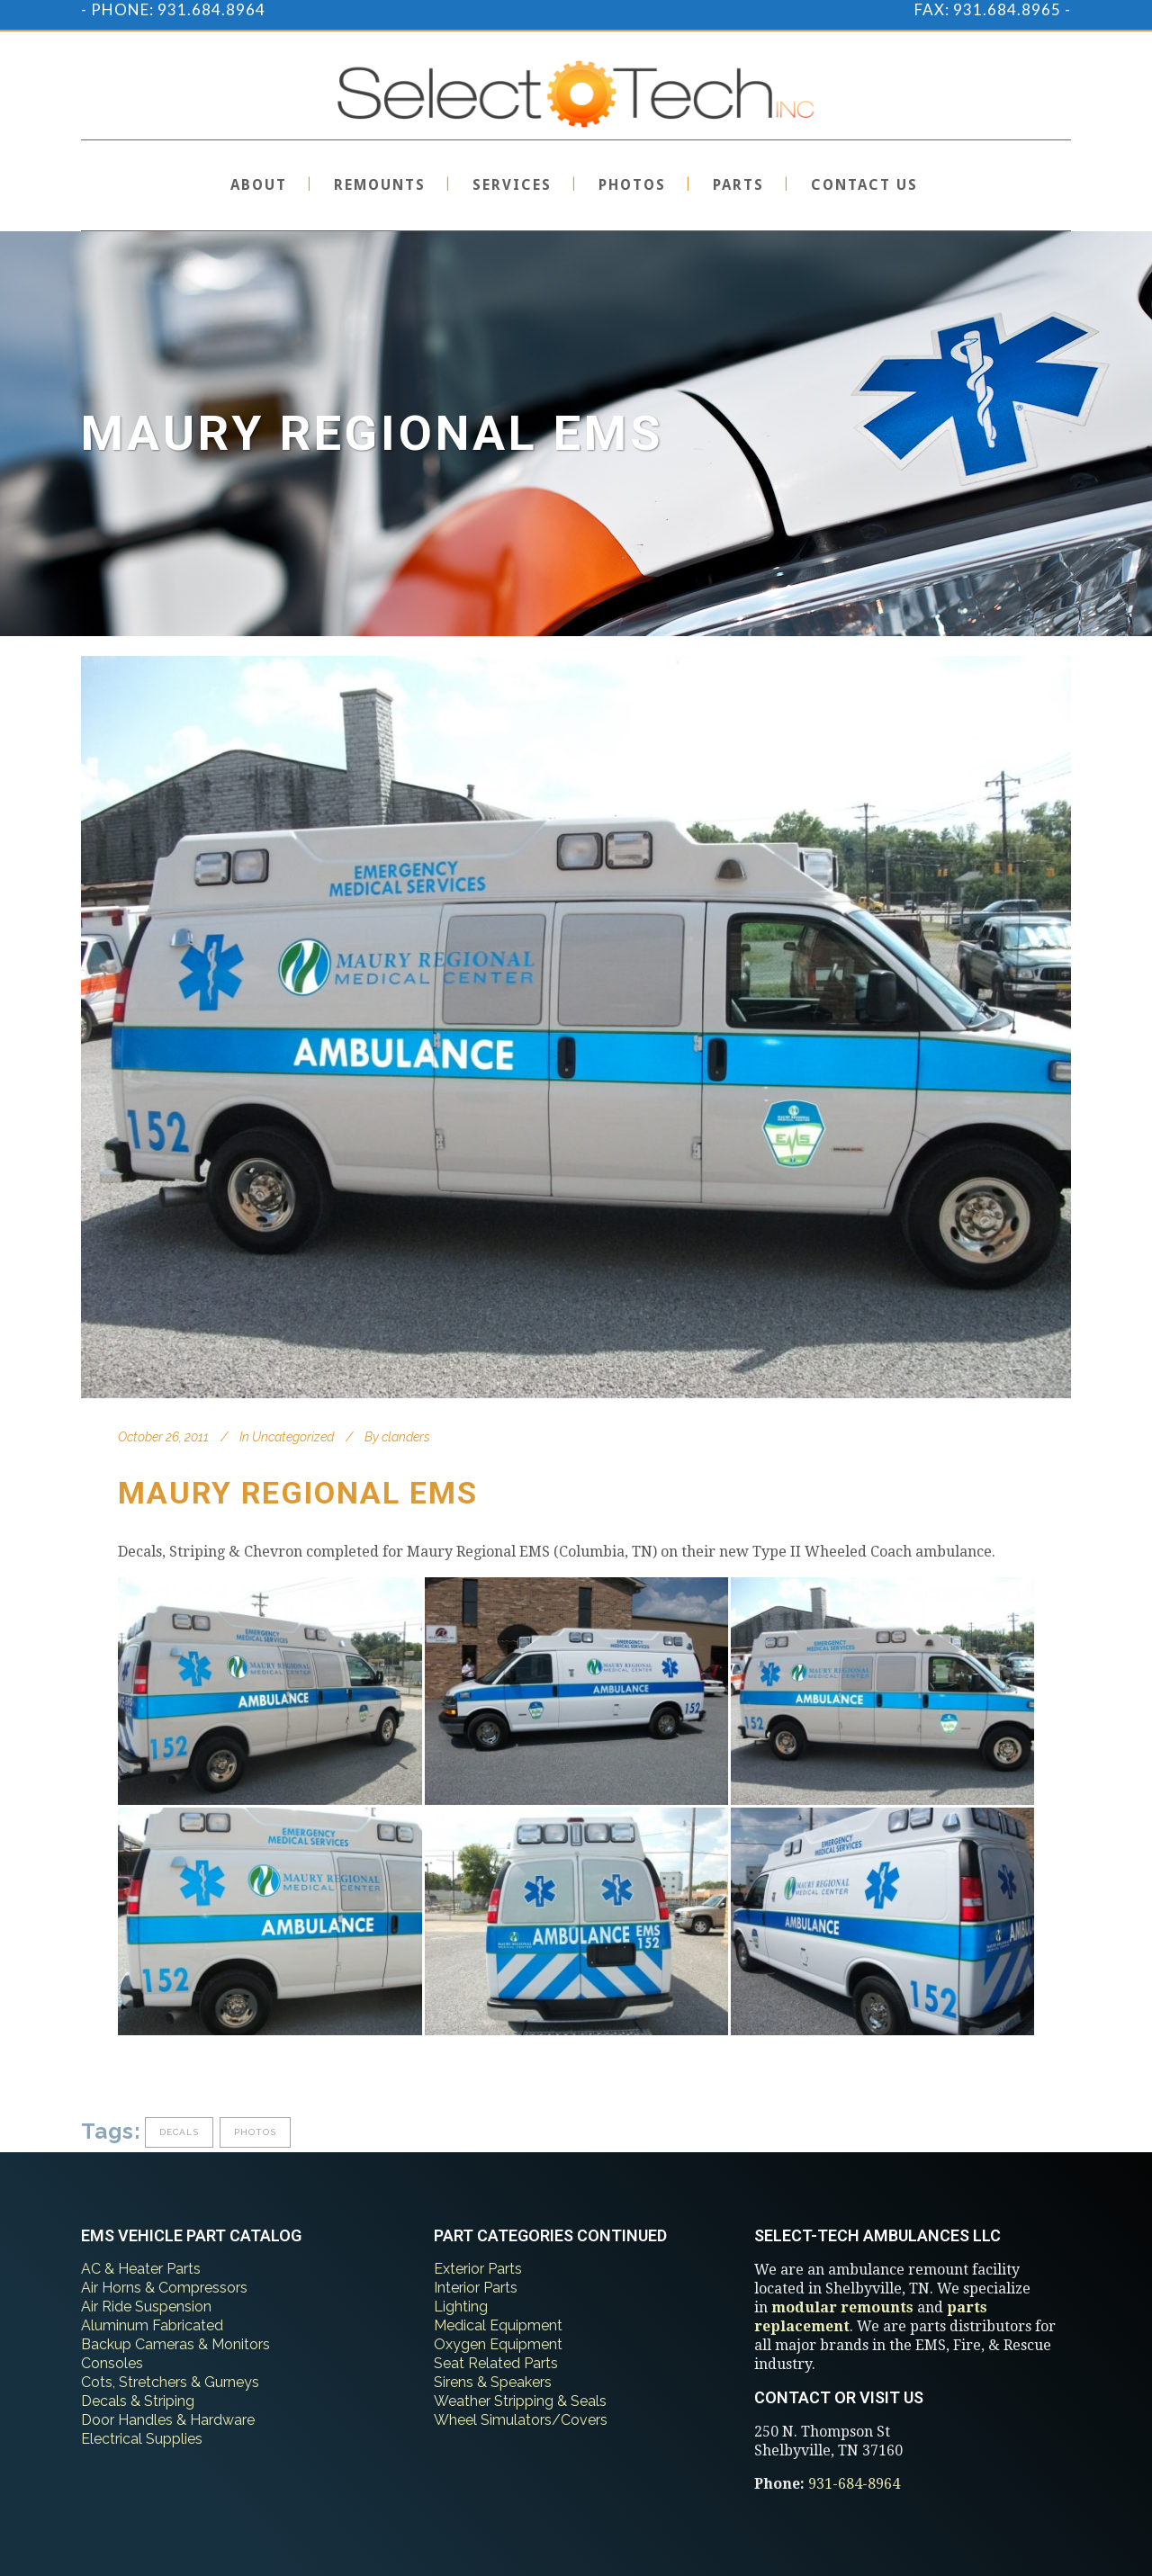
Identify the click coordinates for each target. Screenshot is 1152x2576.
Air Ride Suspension (146, 2306)
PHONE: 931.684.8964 (178, 9)
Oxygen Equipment (498, 2344)
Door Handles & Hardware (168, 2419)
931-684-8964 (854, 2483)
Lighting (461, 2306)
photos (255, 2132)
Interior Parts (476, 2287)
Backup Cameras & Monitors (175, 2344)
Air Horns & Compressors (164, 2287)
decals (179, 2132)
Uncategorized (293, 1437)
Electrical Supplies (141, 2438)
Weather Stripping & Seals (520, 2401)
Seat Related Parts (496, 2363)
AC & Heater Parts (141, 2268)
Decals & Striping (137, 2401)
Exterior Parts (478, 2268)
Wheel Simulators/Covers (521, 2419)
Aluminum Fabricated (152, 2325)
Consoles (112, 2363)
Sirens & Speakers (493, 2382)
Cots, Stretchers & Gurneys (170, 2382)
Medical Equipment (498, 2325)
